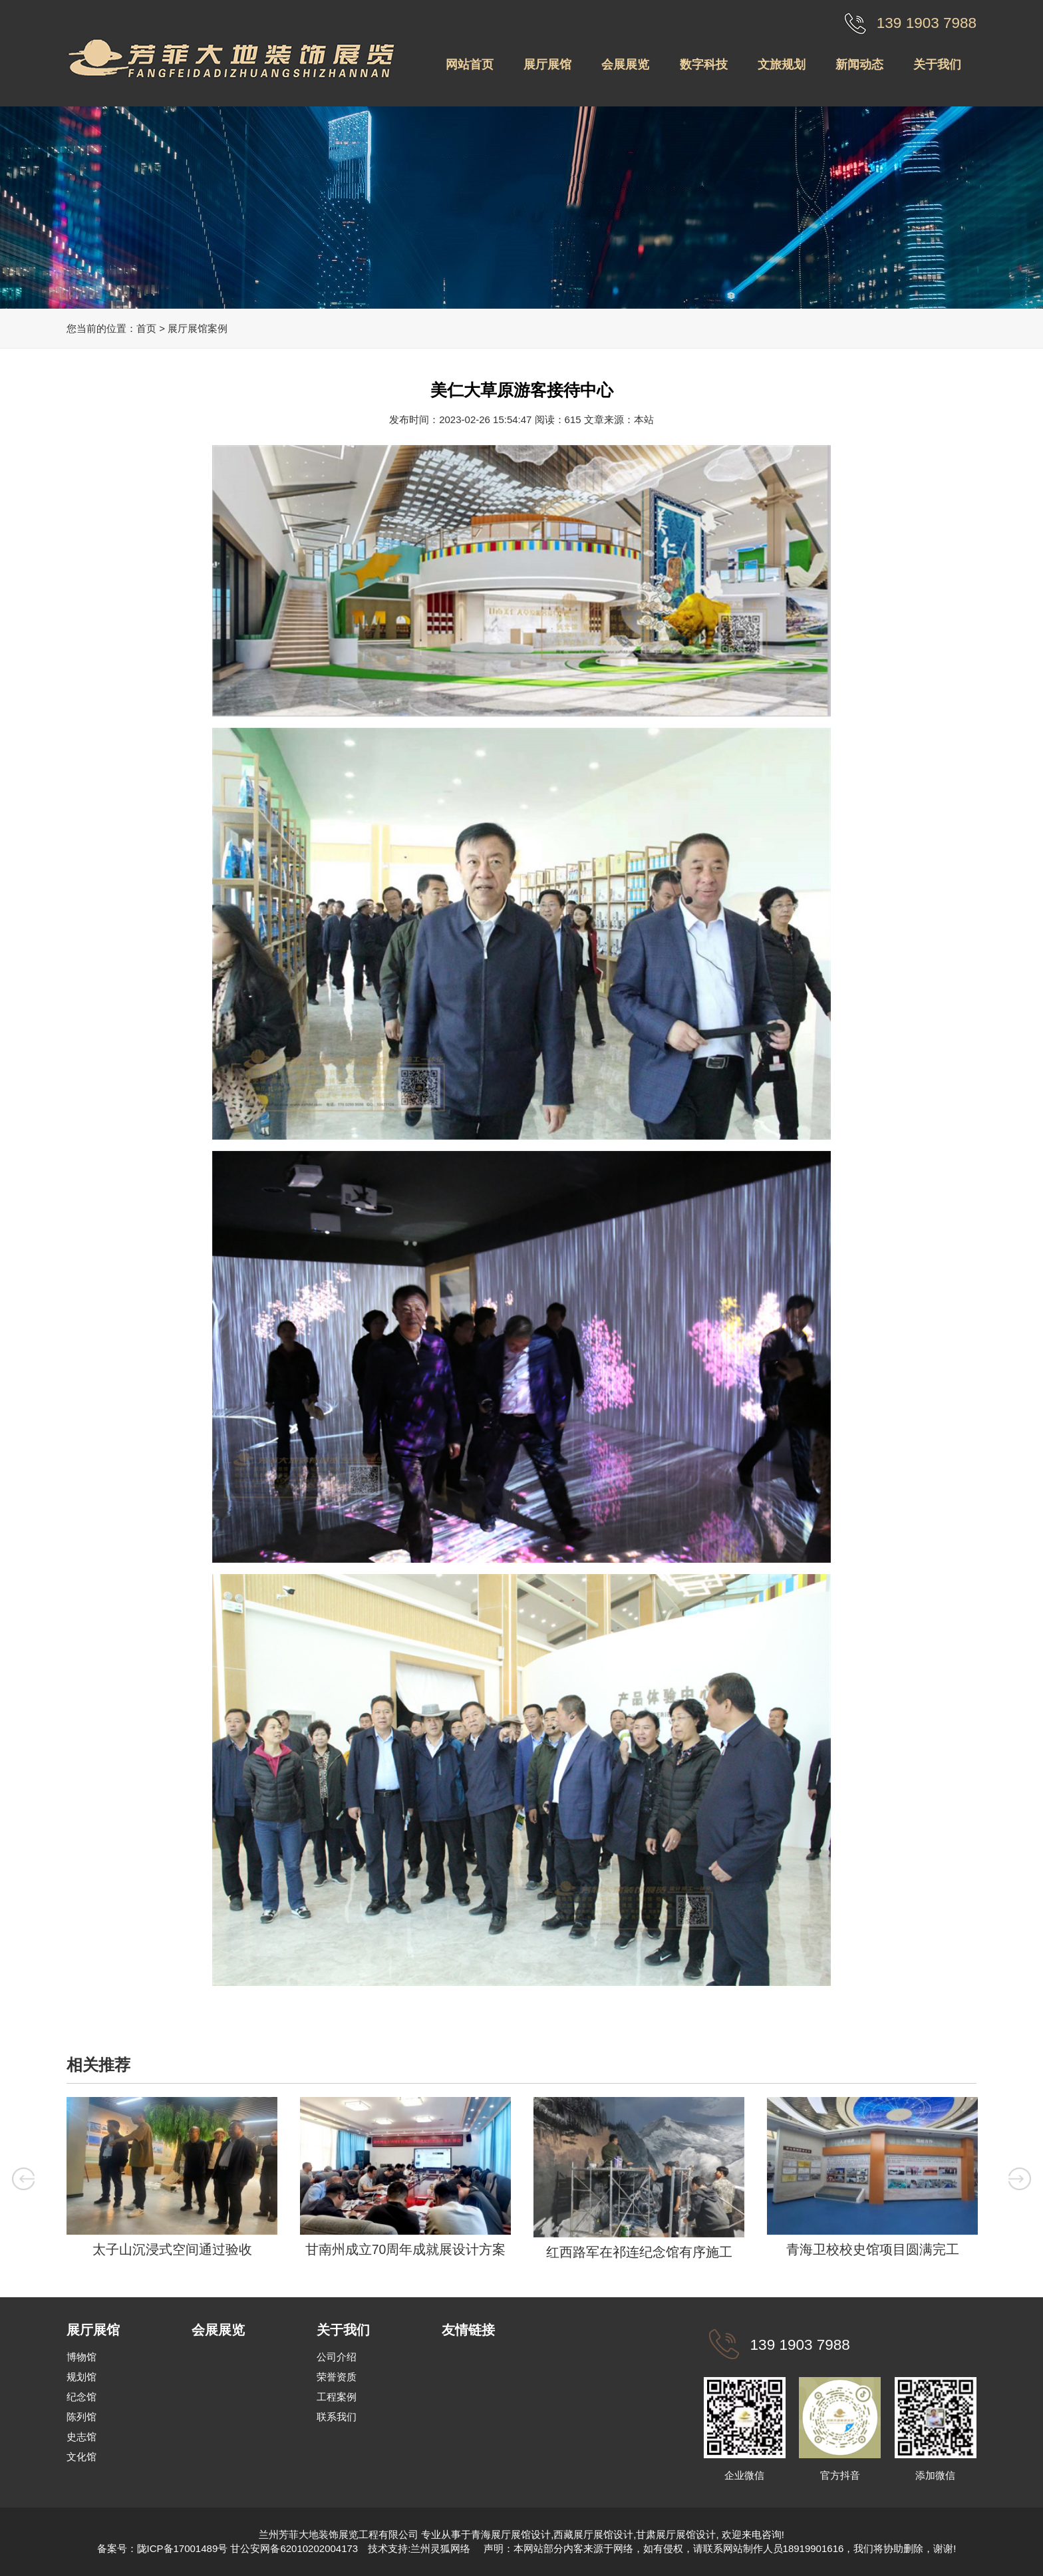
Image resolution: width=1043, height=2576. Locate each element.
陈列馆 (81, 2416)
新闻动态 (859, 64)
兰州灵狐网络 (441, 2548)
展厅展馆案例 (197, 328)
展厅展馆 (547, 64)
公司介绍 (337, 2356)
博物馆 (81, 2356)
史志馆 (81, 2436)
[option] (172, 2181)
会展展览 (625, 64)
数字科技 (704, 64)
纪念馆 (81, 2396)
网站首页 (470, 64)
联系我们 (337, 2416)
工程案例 (337, 2396)
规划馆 (81, 2376)
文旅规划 (782, 64)
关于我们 (937, 64)
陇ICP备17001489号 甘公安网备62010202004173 (248, 2548)
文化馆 (81, 2456)
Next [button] (1020, 2179)
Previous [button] (23, 2179)
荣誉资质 (337, 2376)
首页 (146, 328)
